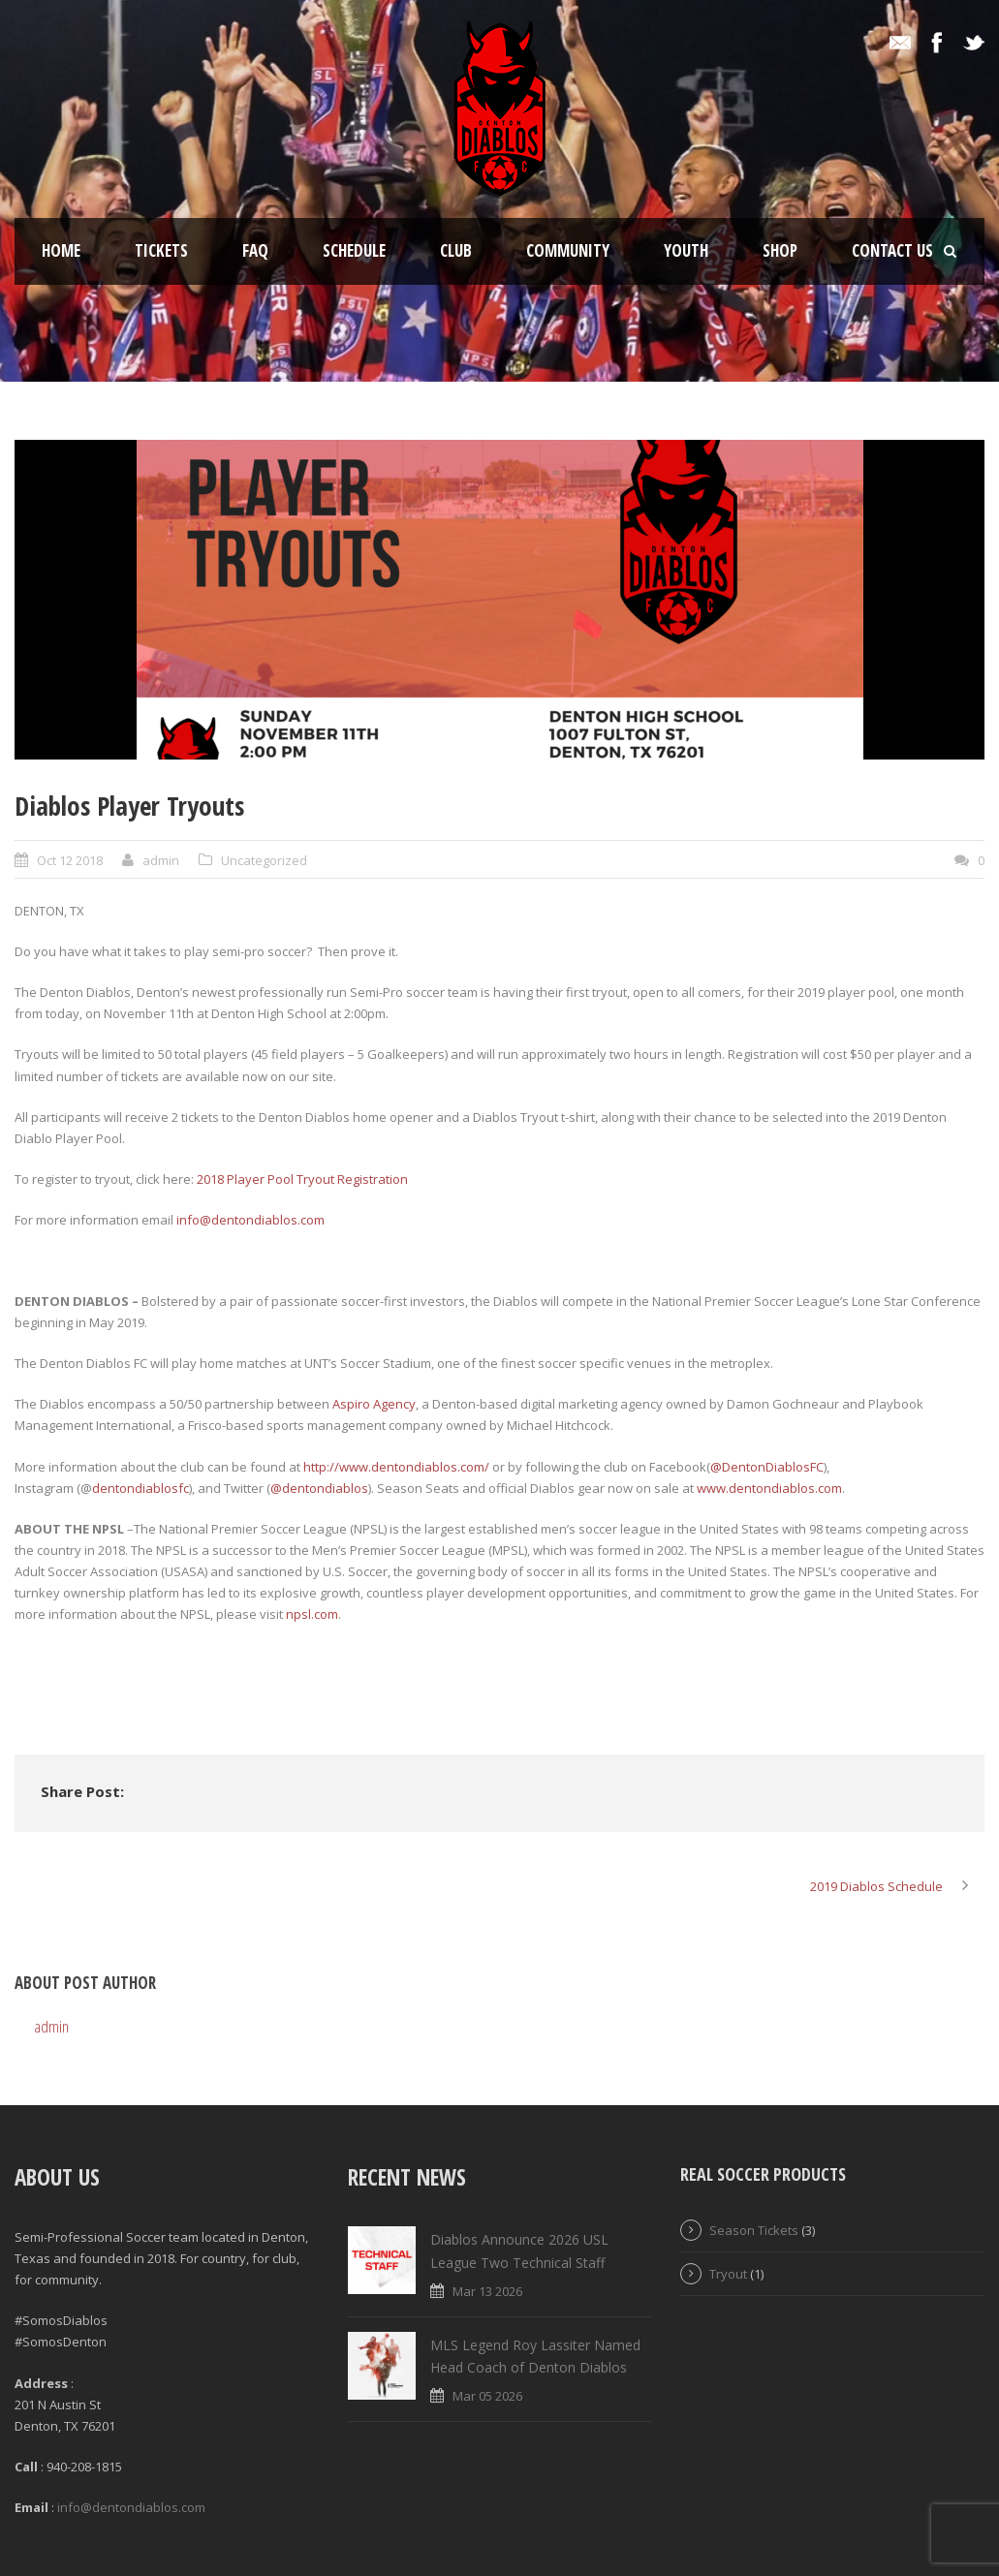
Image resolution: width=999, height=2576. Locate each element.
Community (567, 250)
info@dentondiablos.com (250, 1219)
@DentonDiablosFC (767, 1466)
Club (456, 250)
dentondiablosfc (140, 1488)
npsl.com (312, 1614)
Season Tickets (753, 2230)
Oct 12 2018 (70, 860)
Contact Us (892, 250)
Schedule (354, 250)
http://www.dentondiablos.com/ (396, 1466)
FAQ (255, 250)
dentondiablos (325, 1488)
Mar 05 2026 (487, 2396)
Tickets (161, 250)
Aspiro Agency (374, 1403)
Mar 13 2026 (487, 2291)
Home (61, 250)
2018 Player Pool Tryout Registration (302, 1179)
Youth (686, 250)
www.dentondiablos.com (769, 1488)
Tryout (728, 2273)
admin (160, 860)
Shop (780, 250)
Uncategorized (264, 860)
